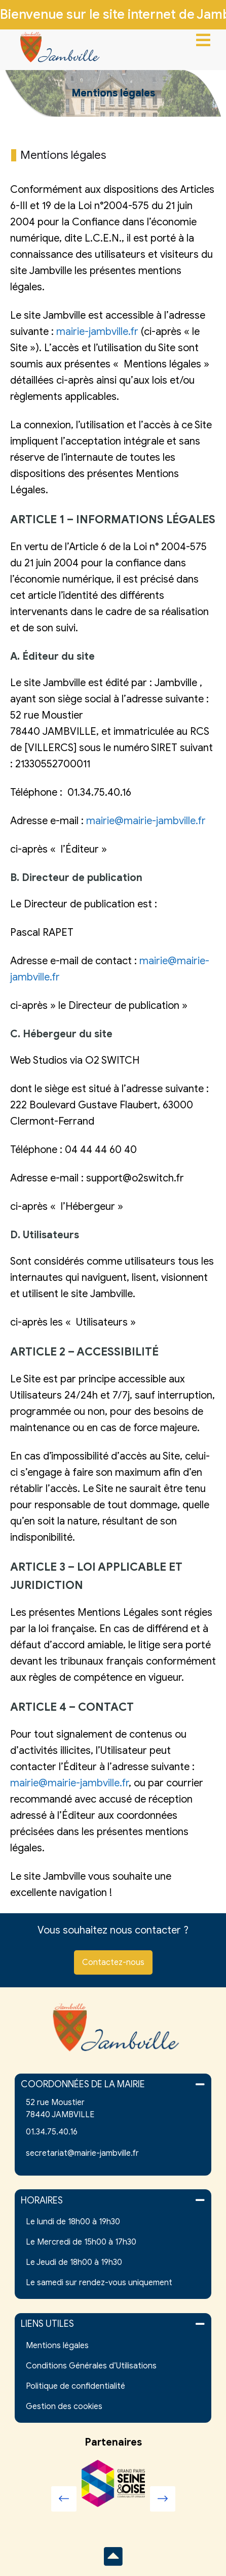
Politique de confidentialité (75, 2386)
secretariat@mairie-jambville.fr (82, 2153)
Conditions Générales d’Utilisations (91, 2366)
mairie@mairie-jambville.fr (146, 821)
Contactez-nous (113, 1962)
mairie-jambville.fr (97, 331)
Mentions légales (57, 2346)
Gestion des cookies (64, 2406)
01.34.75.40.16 (52, 2132)
